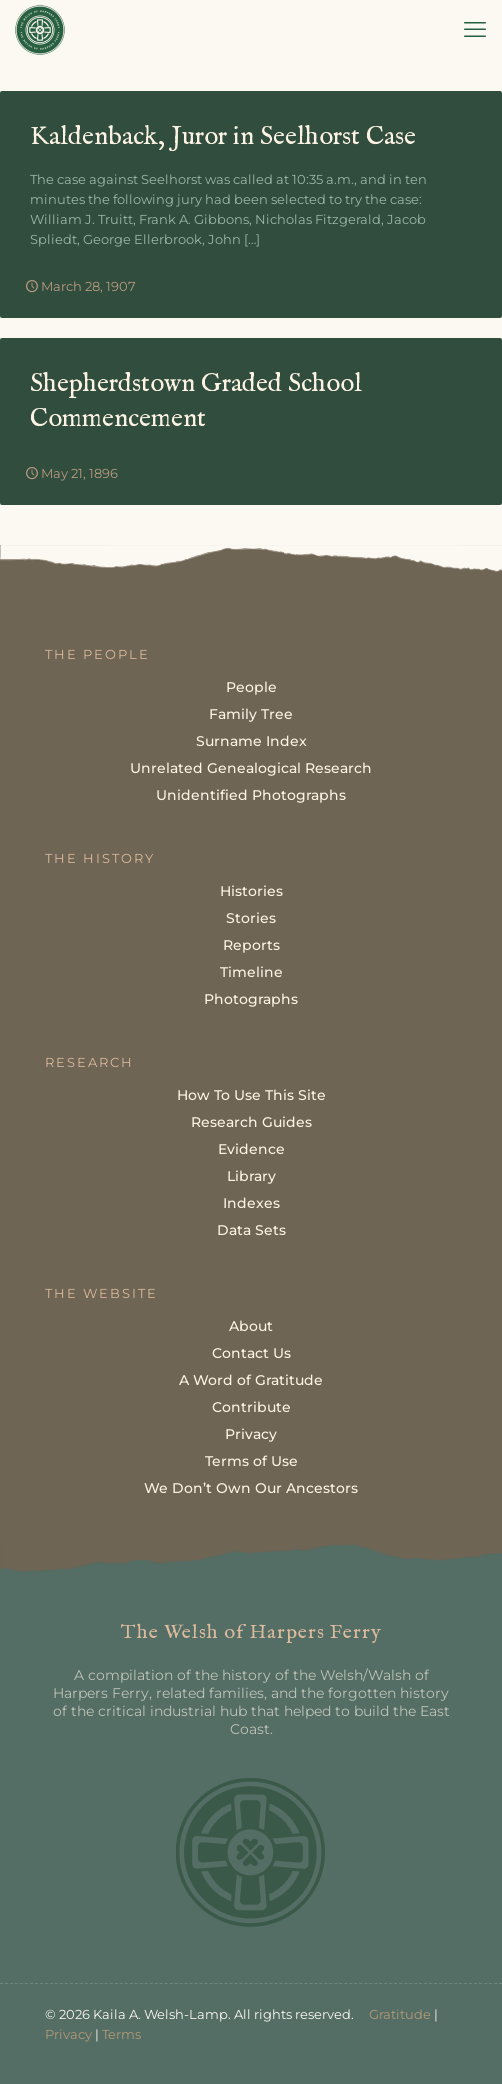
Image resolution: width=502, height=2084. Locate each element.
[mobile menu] (475, 30)
